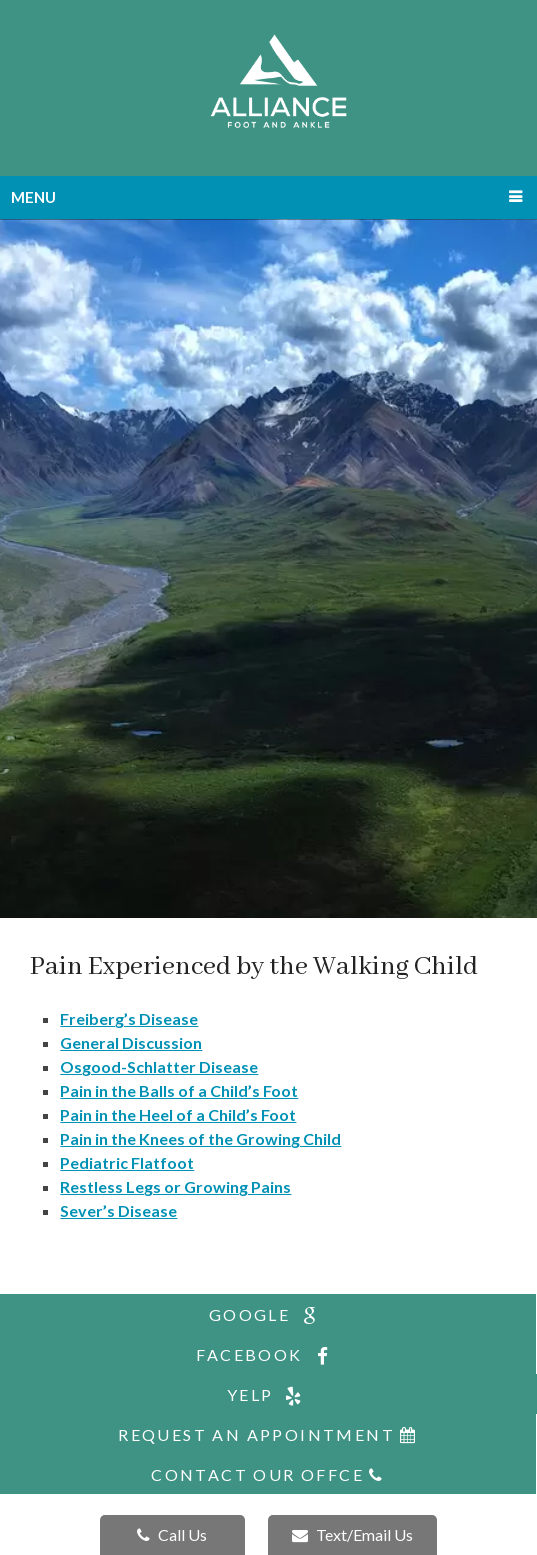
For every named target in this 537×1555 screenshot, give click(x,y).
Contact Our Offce (268, 1474)
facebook (267, 1355)
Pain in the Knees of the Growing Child (200, 1138)
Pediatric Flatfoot (127, 1162)
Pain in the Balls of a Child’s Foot (179, 1090)
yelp (269, 1395)
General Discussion (131, 1042)
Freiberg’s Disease (129, 1018)
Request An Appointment (268, 1434)
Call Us (172, 1534)
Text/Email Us (352, 1534)
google (268, 1315)
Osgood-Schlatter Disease (159, 1066)
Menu (33, 197)
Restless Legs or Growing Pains (175, 1186)
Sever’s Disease (118, 1210)
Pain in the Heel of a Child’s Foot (178, 1114)
